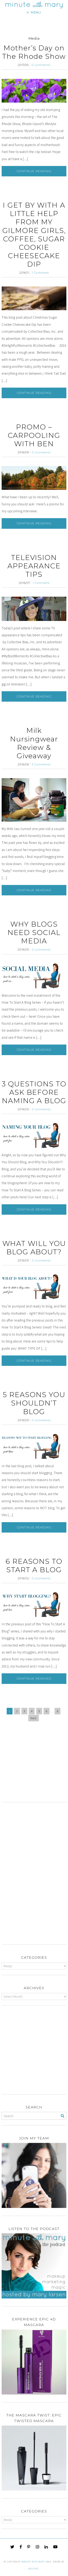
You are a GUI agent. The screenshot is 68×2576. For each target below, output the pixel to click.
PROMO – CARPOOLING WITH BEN (34, 435)
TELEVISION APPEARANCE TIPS (34, 566)
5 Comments (41, 764)
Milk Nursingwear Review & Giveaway (34, 743)
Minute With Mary (33, 2561)
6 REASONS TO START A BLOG (34, 1565)
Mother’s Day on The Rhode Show (34, 52)
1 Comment (40, 272)
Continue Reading (34, 171)
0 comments (41, 65)
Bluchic (33, 2568)
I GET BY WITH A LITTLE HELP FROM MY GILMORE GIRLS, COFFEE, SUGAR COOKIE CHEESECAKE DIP (34, 234)
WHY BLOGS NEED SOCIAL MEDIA (33, 932)
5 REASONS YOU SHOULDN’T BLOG (34, 1403)
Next (33, 1718)
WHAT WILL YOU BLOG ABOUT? (34, 1247)
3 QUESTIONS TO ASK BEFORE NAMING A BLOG (34, 1092)
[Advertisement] (34, 1765)
